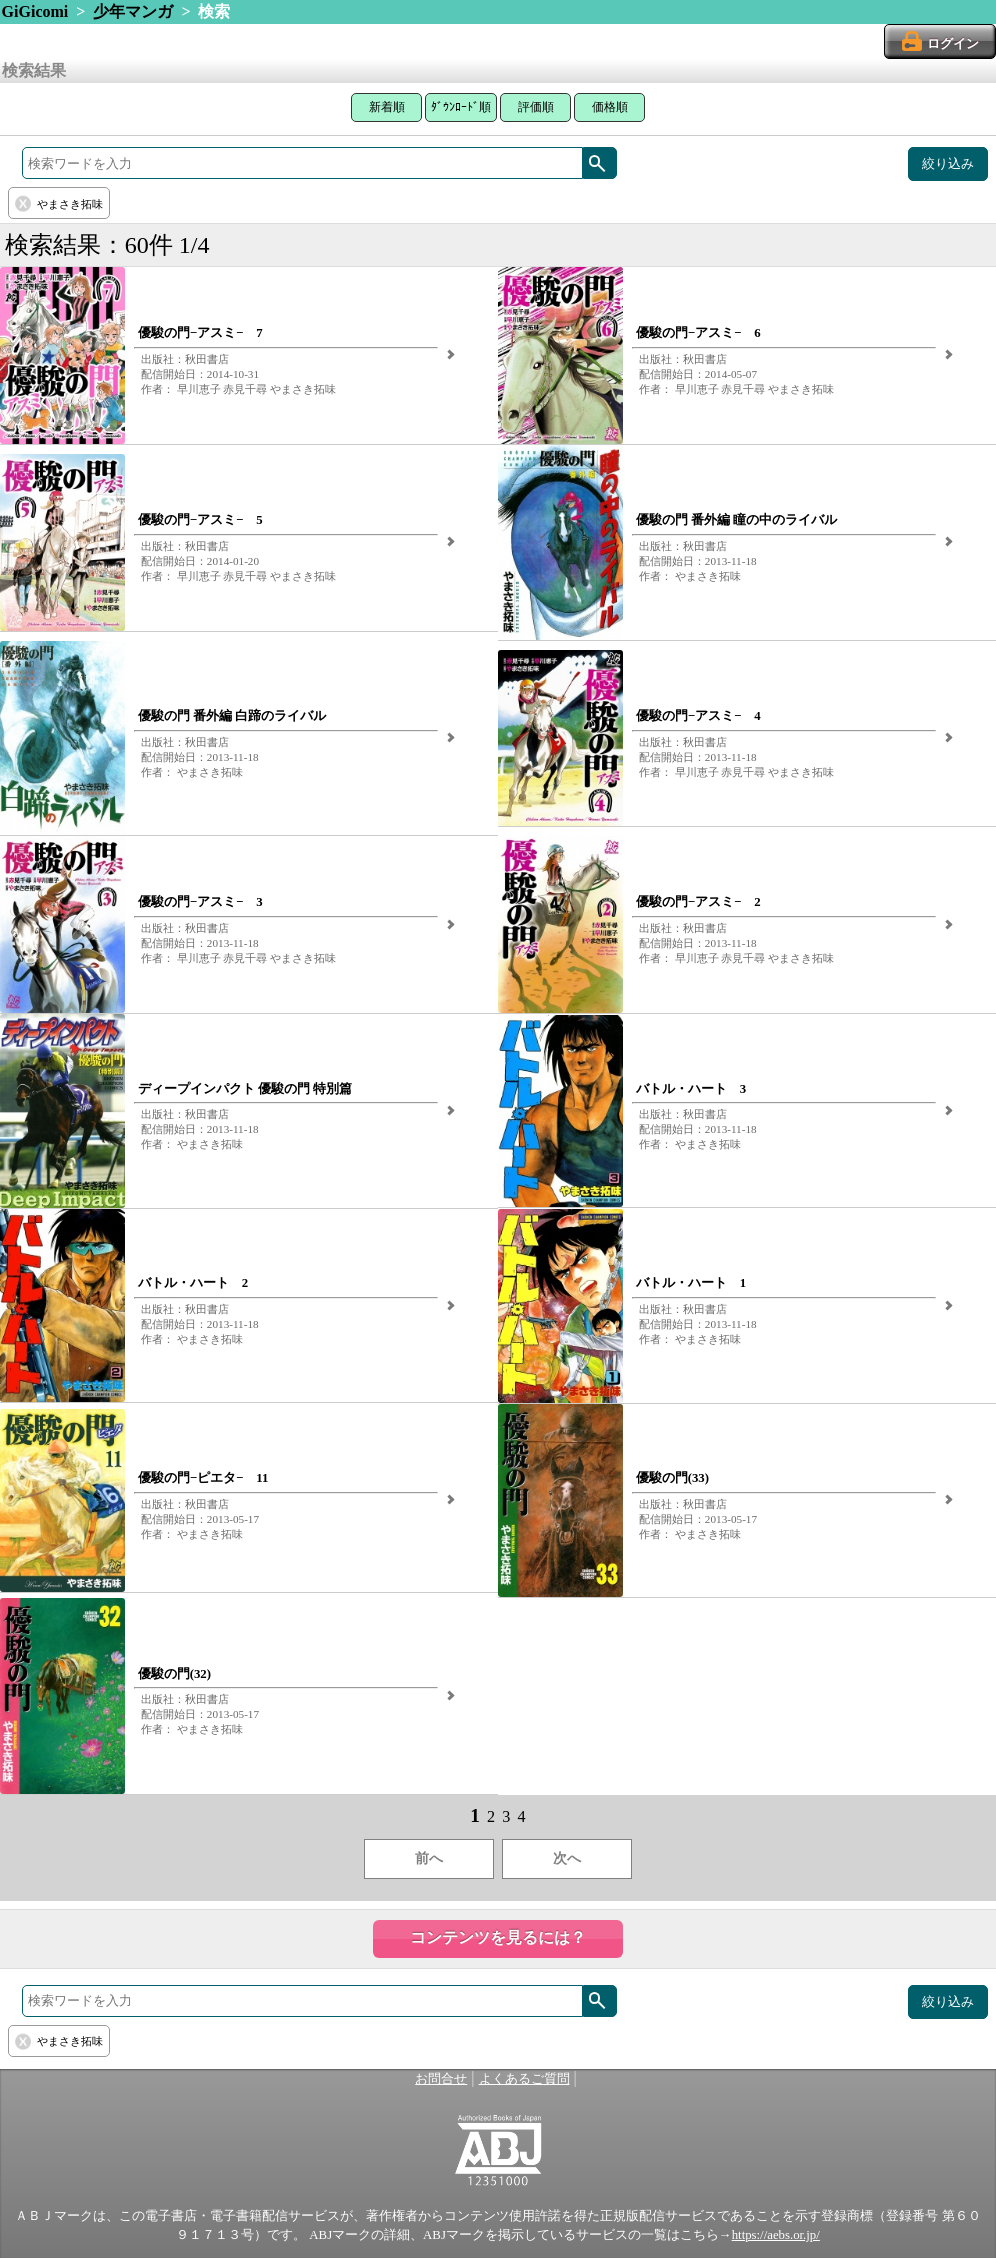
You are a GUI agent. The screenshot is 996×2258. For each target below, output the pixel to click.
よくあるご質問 (524, 2079)
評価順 (536, 107)
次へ (567, 1858)
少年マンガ (133, 11)
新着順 (387, 107)
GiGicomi (35, 11)
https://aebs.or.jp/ (776, 2235)
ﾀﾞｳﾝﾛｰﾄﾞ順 (461, 107)
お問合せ (441, 2079)
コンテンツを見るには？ (498, 1937)
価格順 (610, 107)
